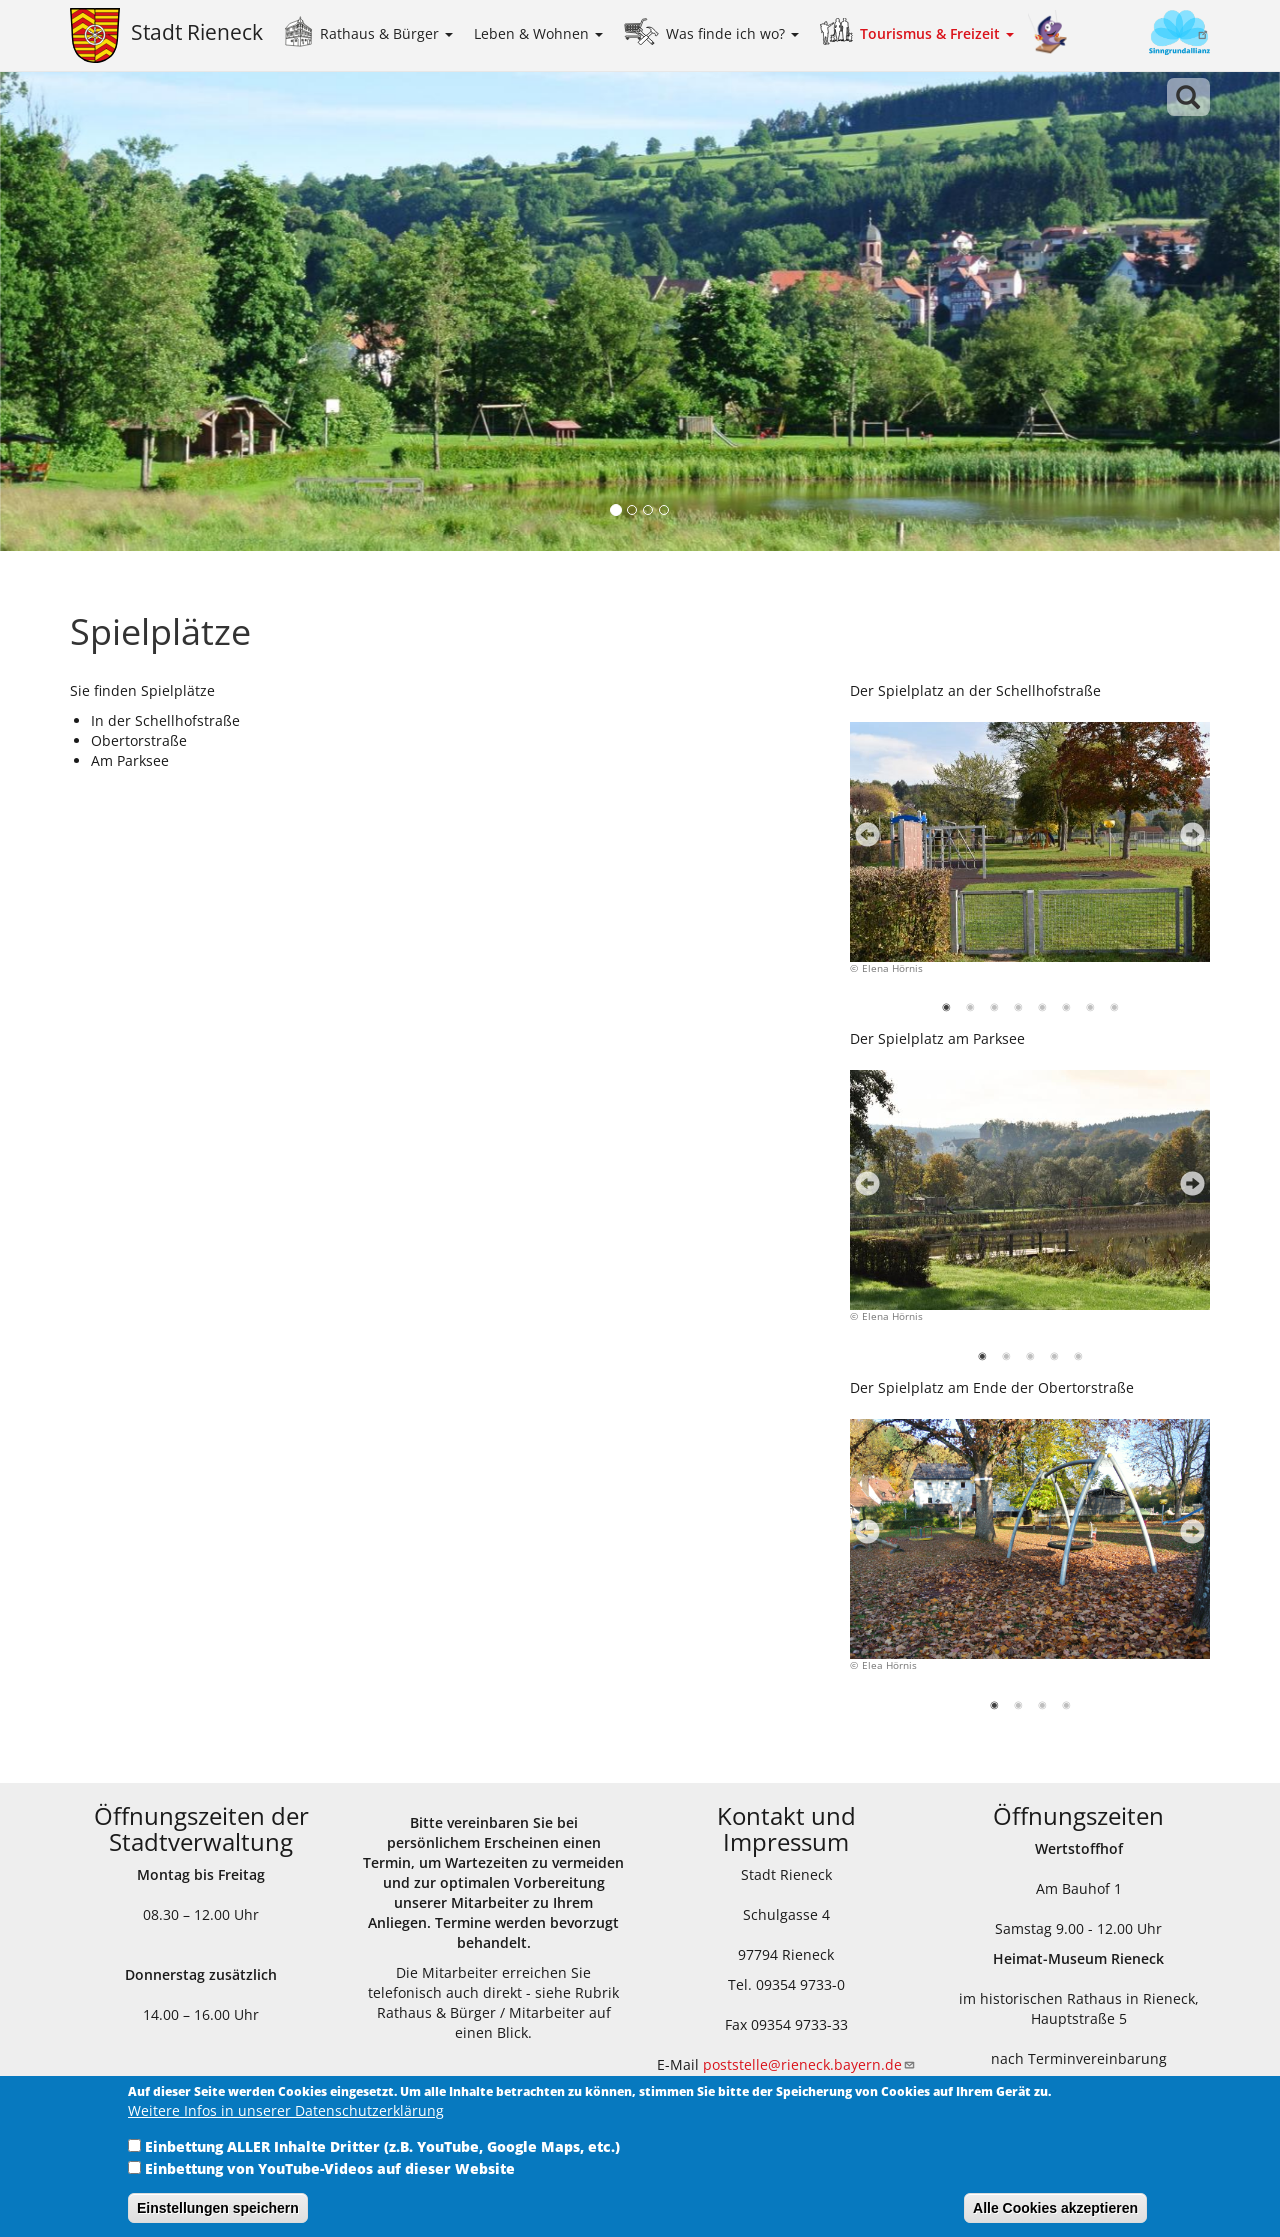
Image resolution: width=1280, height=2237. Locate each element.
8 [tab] (1116, 1011)
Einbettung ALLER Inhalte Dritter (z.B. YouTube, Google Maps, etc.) (382, 2146)
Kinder (1048, 32)
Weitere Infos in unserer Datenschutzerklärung (286, 2110)
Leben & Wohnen (538, 33)
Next (1187, 840)
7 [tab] (1092, 1011)
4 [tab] (1020, 1011)
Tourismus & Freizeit (937, 33)
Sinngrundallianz (1145, 34)
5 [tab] (1044, 1011)
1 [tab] (948, 1011)
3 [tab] (996, 1011)
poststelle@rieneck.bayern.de (809, 2064)
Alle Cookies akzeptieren (1055, 2208)
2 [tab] (972, 1011)
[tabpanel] (1030, 859)
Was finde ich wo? (732, 33)
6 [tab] (1068, 1011)
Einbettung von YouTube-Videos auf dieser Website (330, 2168)
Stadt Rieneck (197, 32)
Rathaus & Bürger (386, 33)
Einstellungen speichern (218, 2208)
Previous (862, 840)
